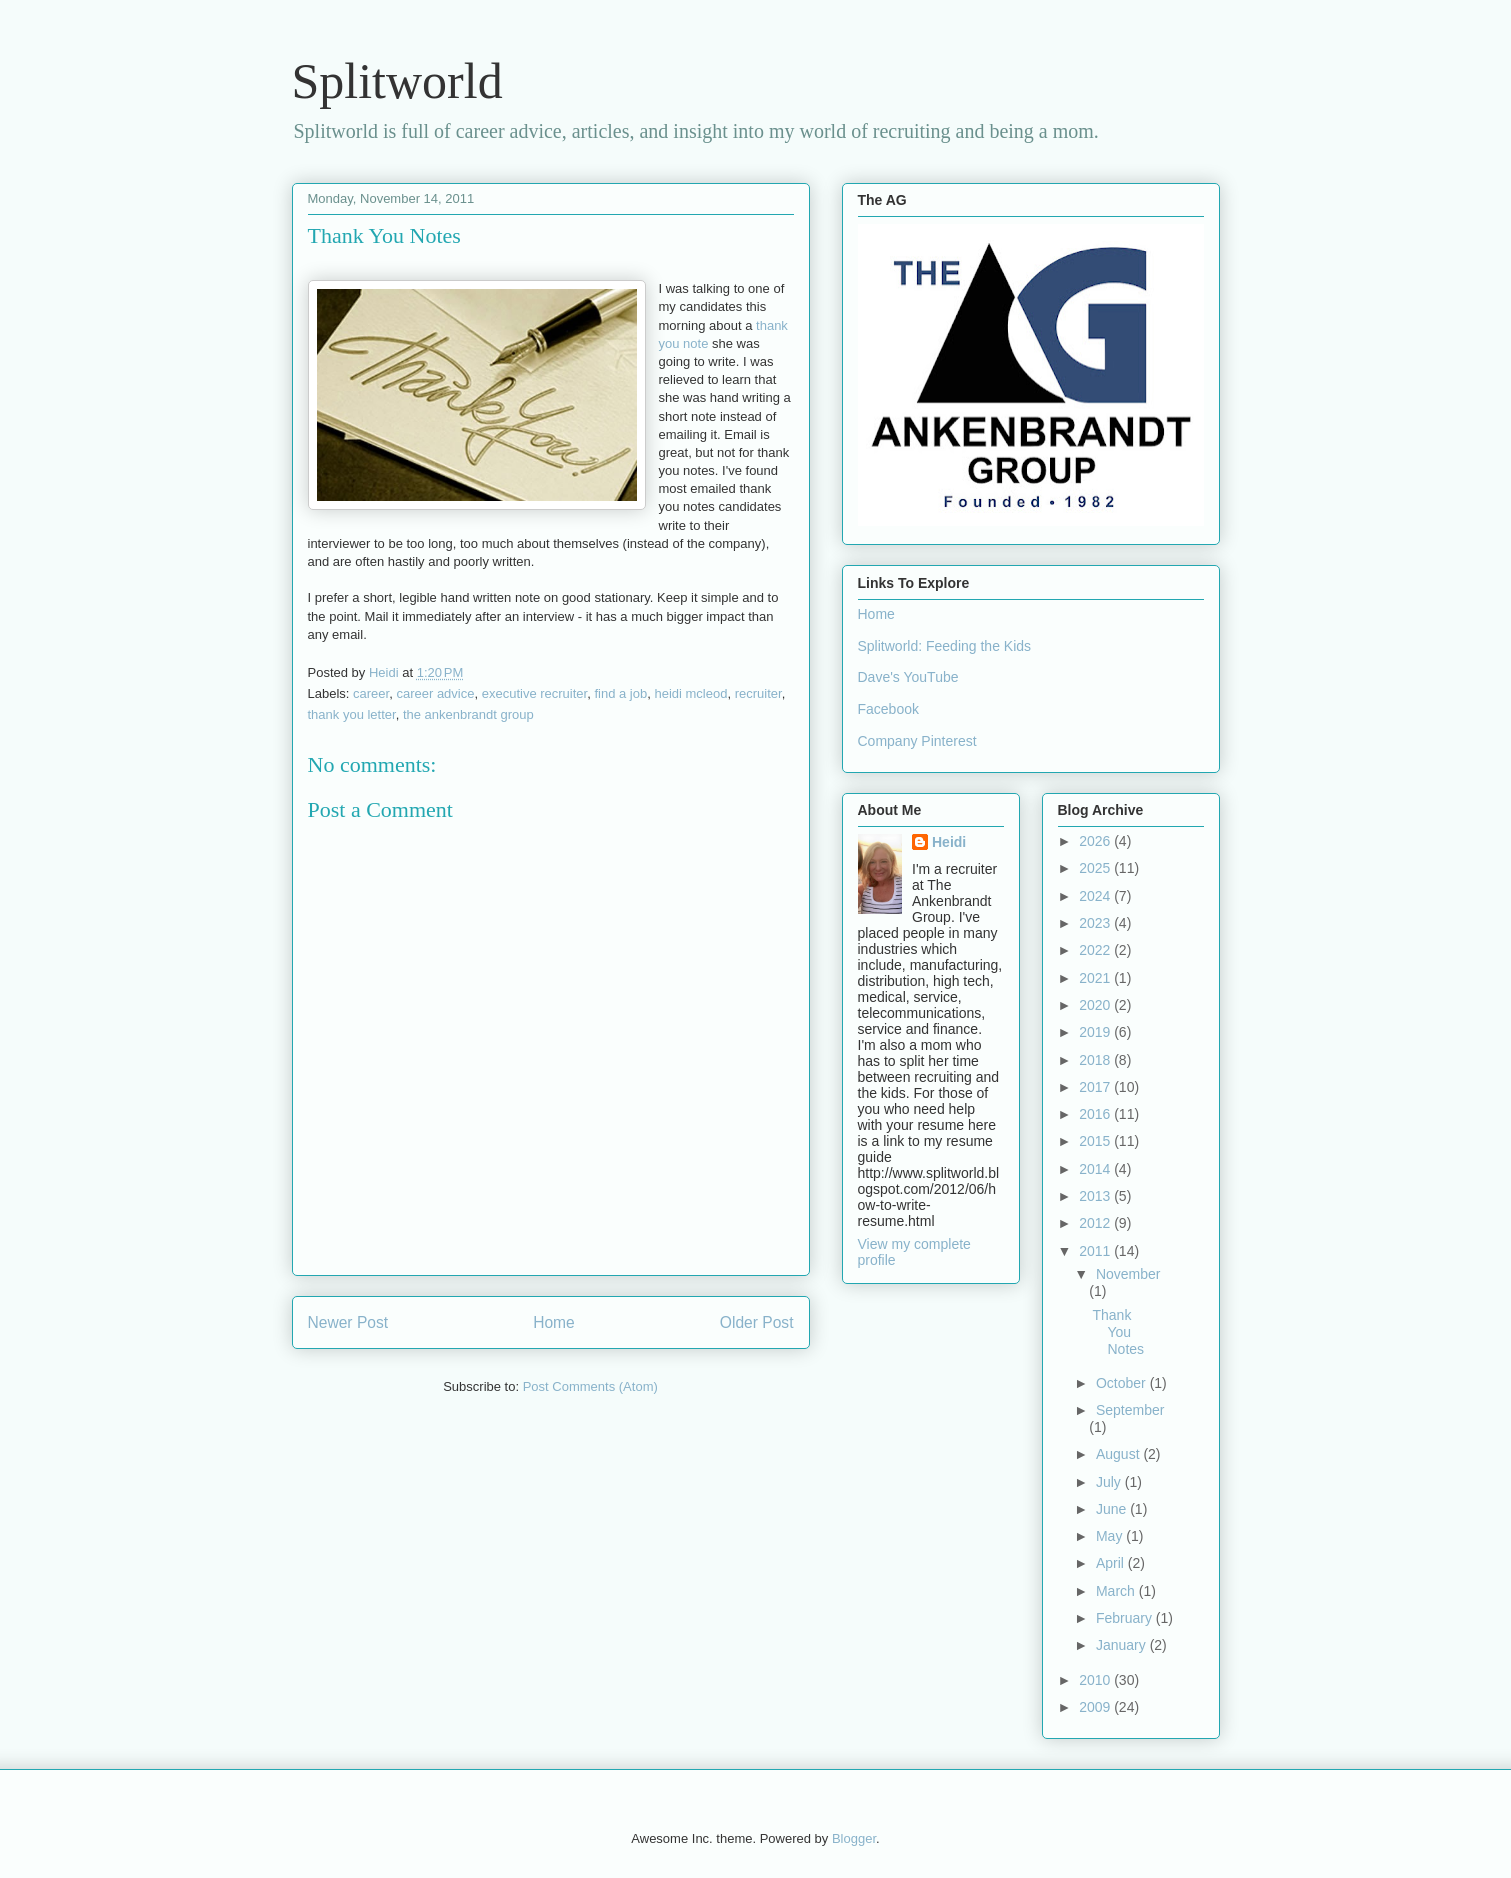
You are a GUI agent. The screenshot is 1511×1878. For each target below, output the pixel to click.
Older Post (757, 1322)
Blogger (854, 1838)
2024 (1096, 896)
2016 (1096, 1114)
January (1123, 1645)
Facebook (888, 709)
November (1128, 1274)
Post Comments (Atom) (590, 1386)
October (1123, 1383)
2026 (1096, 841)
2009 (1096, 1707)
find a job (620, 693)
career (371, 693)
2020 (1096, 1005)
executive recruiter (535, 693)
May (1111, 1536)
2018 (1096, 1060)
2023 (1096, 923)
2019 (1096, 1032)
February (1126, 1618)
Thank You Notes (1118, 1332)
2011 (1096, 1251)
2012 (1096, 1223)
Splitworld (397, 81)
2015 (1096, 1141)
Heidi (949, 842)
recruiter (758, 693)
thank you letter (352, 714)
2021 (1096, 978)
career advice (435, 693)
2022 (1096, 950)
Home (554, 1322)
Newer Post (348, 1322)
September (1130, 1410)
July (1110, 1482)
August (1119, 1454)
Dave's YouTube (908, 677)
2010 (1096, 1680)
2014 (1096, 1169)
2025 (1096, 868)
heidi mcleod (690, 693)
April (1112, 1563)
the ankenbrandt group (468, 714)
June (1113, 1509)
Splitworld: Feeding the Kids (945, 646)
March (1117, 1591)
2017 (1096, 1087)
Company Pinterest (917, 741)
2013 (1096, 1196)
